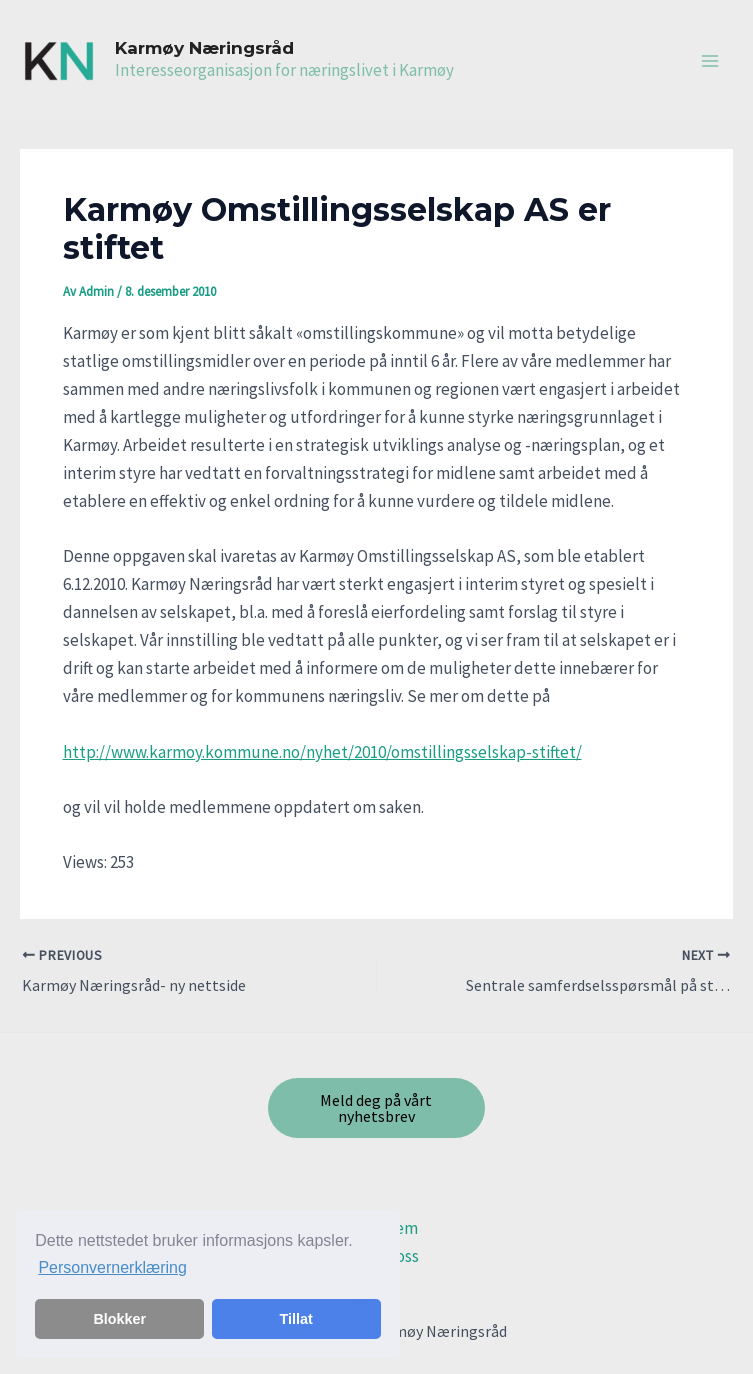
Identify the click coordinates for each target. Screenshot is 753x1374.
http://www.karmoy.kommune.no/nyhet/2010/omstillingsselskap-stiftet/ (322, 752)
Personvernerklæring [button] (112, 1267)
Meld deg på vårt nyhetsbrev (376, 1108)
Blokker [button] (119, 1319)
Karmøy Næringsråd (204, 48)
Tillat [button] (296, 1319)
